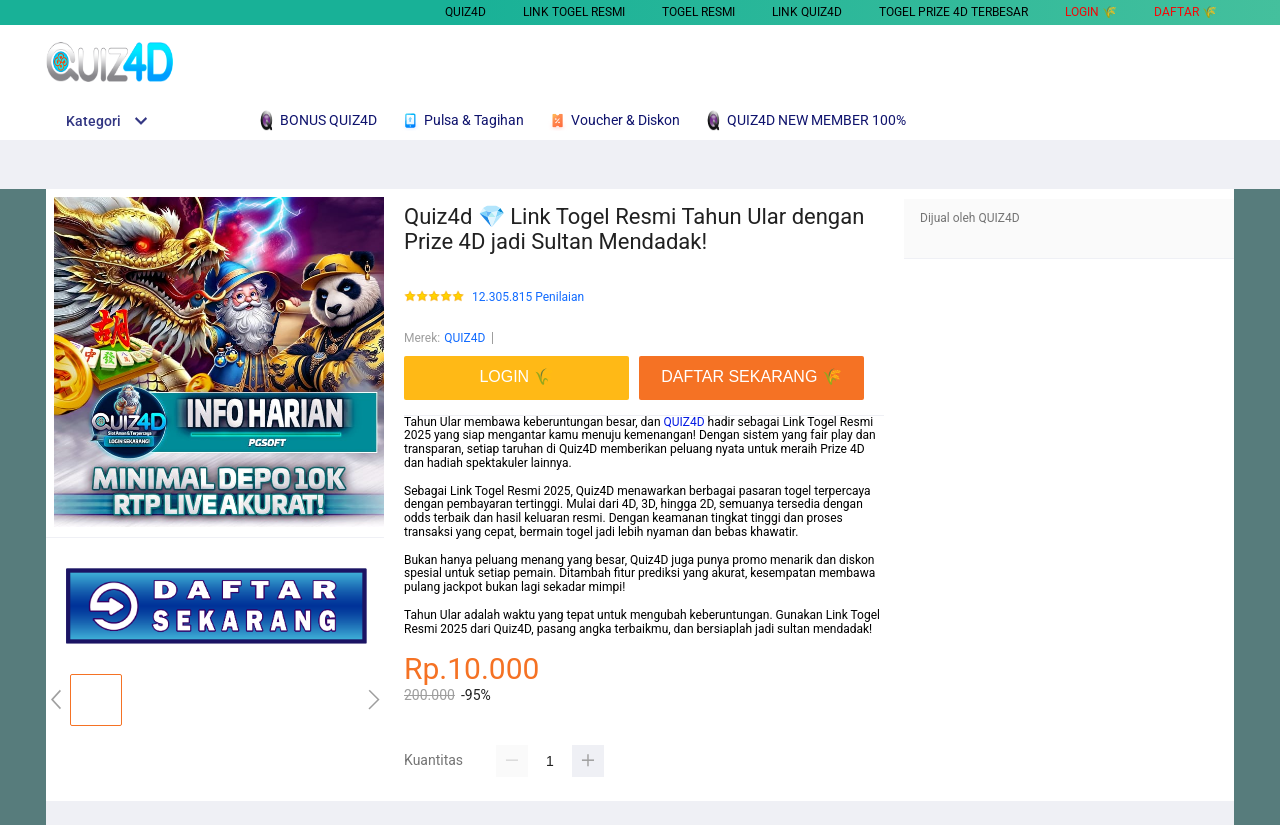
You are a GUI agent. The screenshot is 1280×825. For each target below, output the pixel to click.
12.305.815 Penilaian (528, 297)
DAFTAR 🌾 (1185, 12)
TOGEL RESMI (698, 12)
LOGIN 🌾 (1091, 12)
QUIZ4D (465, 12)
